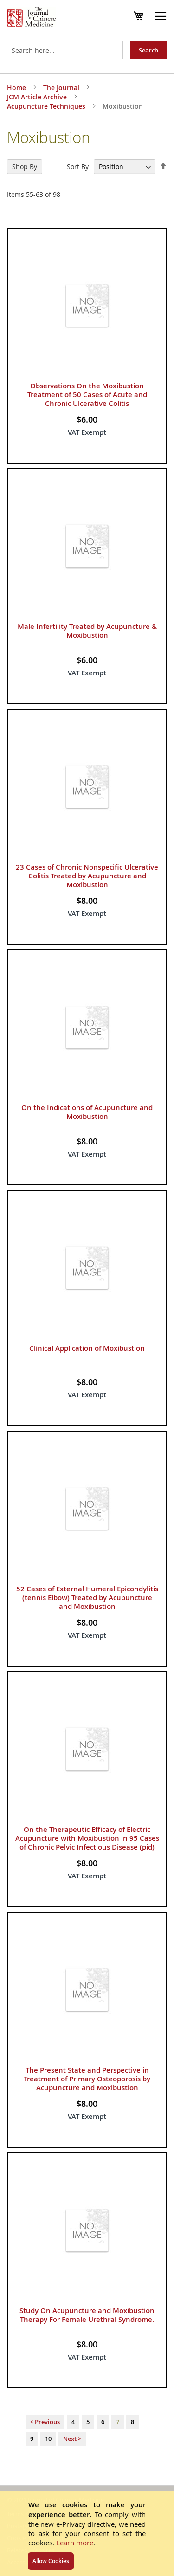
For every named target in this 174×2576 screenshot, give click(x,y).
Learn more (74, 2542)
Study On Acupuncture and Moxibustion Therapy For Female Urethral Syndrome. (87, 2315)
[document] (87, 2533)
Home (17, 87)
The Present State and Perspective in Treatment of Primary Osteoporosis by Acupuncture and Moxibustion (87, 2078)
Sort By (78, 166)
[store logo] (31, 18)
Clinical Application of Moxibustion (87, 1348)
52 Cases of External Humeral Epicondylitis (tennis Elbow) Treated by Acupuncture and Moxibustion (87, 1597)
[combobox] (65, 50)
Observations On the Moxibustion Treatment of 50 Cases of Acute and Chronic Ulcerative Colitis (87, 394)
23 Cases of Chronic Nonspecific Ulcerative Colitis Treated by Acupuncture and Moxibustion (87, 875)
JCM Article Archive (38, 96)
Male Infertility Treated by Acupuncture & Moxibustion (87, 630)
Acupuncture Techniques (47, 106)
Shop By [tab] (24, 166)
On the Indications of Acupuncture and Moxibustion (87, 1112)
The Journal (62, 87)
